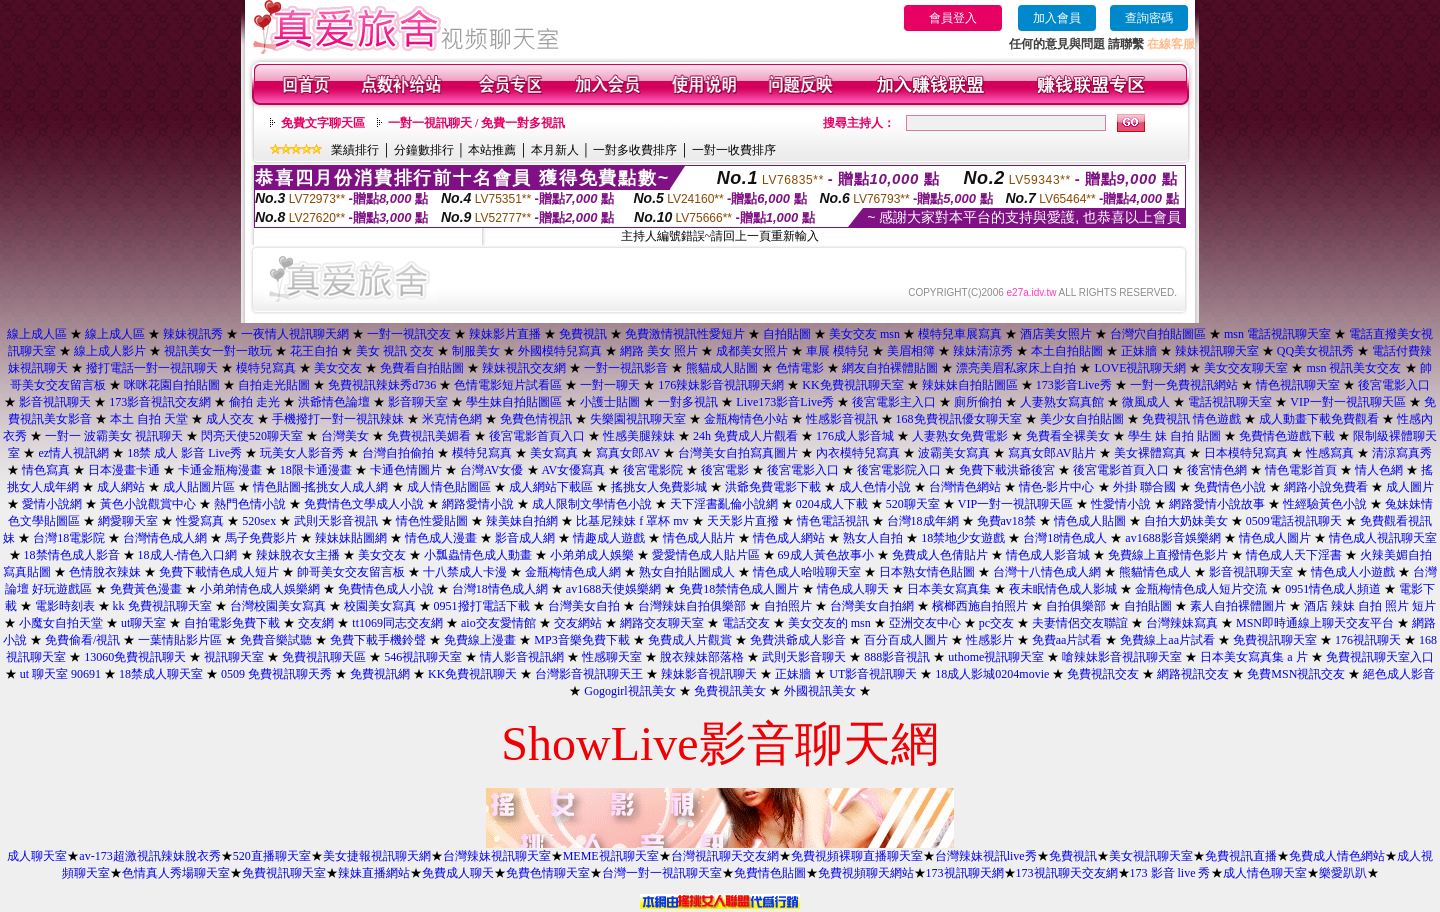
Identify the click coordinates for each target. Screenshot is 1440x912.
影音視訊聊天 (55, 402)
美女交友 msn (864, 334)
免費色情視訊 (536, 419)
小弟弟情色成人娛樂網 (260, 589)
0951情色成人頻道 (1333, 589)
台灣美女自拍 (584, 606)
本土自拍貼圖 (1067, 351)
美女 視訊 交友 (395, 351)
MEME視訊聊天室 (611, 856)
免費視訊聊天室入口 (1380, 657)
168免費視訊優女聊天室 (959, 419)
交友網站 (578, 623)
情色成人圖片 (1275, 538)
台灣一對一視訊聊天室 (662, 873)
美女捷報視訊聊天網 (377, 856)
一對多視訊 (688, 402)
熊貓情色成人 (1155, 572)
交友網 (316, 623)
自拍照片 (788, 606)
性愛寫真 (200, 521)
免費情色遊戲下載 (1287, 436)
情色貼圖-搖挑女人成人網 (321, 487)
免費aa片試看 (1067, 640)
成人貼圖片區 (199, 487)
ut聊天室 (143, 623)
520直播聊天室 (272, 856)
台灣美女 (345, 436)
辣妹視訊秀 (193, 334)
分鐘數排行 (424, 150)
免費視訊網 (380, 674)
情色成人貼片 (699, 538)
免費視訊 (583, 334)
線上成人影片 (110, 351)
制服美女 (476, 351)
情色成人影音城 (1048, 555)
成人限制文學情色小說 (592, 504)
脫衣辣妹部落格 (702, 657)
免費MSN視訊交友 (1296, 674)
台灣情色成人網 (165, 538)
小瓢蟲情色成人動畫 (478, 555)
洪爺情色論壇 (334, 402)
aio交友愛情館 (498, 623)
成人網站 (121, 487)
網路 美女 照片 (659, 351)
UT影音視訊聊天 (873, 674)
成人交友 (230, 419)
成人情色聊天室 (1265, 873)
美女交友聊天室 (1246, 368)
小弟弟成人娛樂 (592, 555)
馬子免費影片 (261, 538)
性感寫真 (1330, 453)
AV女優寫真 (574, 470)
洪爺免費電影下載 (773, 487)
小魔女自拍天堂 (61, 623)
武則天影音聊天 (804, 657)
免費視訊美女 (730, 691)
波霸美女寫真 (954, 453)
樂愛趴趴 (1343, 873)
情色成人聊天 (853, 589)
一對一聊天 (610, 385)
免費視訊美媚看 (429, 436)
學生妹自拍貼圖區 (514, 402)
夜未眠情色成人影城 (1063, 589)
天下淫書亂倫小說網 (724, 504)
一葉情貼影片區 (180, 640)
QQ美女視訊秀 (1315, 351)
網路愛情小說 (478, 504)
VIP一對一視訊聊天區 (1347, 402)
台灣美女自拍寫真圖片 (738, 453)
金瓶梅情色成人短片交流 (1201, 589)
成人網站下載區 (551, 487)
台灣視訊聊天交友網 (725, 856)
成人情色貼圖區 (449, 487)
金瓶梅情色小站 (746, 419)
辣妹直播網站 (374, 873)
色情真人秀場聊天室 (176, 873)
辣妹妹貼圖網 (351, 538)
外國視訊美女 (820, 691)
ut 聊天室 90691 (60, 674)
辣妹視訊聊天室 (1217, 351)
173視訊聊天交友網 (1067, 873)
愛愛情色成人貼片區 (706, 555)
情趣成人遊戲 (609, 538)
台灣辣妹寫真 (1182, 623)
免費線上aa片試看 (1167, 640)
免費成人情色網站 (1337, 856)
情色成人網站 (789, 538)
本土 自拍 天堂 (149, 419)
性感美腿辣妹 (639, 436)
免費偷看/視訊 (82, 640)
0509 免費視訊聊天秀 (276, 674)
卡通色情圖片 (406, 470)
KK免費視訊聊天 (472, 674)
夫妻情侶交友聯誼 (1080, 623)
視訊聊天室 (234, 657)
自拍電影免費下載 (232, 623)
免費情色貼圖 (770, 873)
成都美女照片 (752, 351)
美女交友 (338, 368)
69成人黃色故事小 (826, 555)
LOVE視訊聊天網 (1140, 368)
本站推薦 (492, 150)
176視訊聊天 (1368, 640)
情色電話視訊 (833, 521)
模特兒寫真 (266, 368)
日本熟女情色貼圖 (927, 572)
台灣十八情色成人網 (1047, 572)
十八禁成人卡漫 (465, 572)
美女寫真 (554, 453)
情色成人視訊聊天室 (1383, 538)
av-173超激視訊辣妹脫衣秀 (149, 856)
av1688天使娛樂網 (613, 589)
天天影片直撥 (743, 521)
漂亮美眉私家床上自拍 (1016, 368)
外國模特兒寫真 (560, 351)
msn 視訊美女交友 (1353, 368)
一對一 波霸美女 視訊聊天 (114, 436)
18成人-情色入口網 (188, 555)
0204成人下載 (832, 504)
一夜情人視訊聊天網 (295, 334)
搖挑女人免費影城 (659, 487)
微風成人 (1146, 402)
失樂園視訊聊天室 (638, 419)
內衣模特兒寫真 (858, 453)
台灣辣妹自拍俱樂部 (692, 606)
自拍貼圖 (787, 334)
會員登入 (953, 18)
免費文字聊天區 (323, 123)
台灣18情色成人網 (500, 589)
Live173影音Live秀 (785, 402)
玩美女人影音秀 (302, 453)
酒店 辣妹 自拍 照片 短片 (1370, 606)
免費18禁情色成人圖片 (739, 589)
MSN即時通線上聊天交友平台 (1315, 623)
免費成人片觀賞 (690, 640)
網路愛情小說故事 (1217, 504)
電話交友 (746, 623)
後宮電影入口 (1394, 385)
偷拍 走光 (254, 402)
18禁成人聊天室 (161, 674)
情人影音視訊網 (522, 657)
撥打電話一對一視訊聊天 (152, 368)
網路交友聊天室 (662, 623)
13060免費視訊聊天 (135, 657)
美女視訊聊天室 (1151, 856)
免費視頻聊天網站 (866, 873)
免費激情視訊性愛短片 (685, 334)
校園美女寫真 (380, 606)
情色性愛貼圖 (432, 521)
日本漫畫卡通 (124, 470)
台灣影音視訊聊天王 (589, 674)
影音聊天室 (418, 402)
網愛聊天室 (128, 521)
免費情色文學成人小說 (364, 504)
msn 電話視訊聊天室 (1277, 334)
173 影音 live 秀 (1170, 873)
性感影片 (990, 640)
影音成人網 (525, 538)
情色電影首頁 (1301, 470)
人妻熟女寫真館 (1062, 402)
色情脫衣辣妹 (105, 572)
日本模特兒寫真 (1246, 453)
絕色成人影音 (1399, 674)
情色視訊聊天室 (1298, 385)
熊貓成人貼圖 (722, 368)
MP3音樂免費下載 (581, 640)
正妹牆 (1139, 351)
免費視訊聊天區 (324, 657)
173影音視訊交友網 (160, 402)
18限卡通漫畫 (316, 470)
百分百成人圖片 (906, 640)
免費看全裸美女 (1068, 436)
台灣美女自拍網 (872, 606)
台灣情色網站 (965, 487)
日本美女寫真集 (949, 589)
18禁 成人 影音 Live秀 (184, 453)
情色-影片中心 (1057, 487)
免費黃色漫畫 (146, 589)
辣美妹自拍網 (522, 521)
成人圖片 (1410, 487)
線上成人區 (37, 334)
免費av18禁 (1006, 521)
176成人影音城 (855, 436)
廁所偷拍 (978, 402)
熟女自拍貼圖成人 (687, 572)
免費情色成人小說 (386, 589)
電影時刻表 (65, 606)
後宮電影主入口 (894, 402)
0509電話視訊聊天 (1294, 521)
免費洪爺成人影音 (798, 640)
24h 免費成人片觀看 (745, 436)
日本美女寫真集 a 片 (1253, 657)
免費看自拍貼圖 (422, 368)
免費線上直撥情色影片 (1168, 555)
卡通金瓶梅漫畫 (220, 470)
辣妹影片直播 (505, 334)
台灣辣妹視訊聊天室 (497, 856)
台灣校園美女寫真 (278, 606)
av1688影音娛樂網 (1172, 538)
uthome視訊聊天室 (996, 657)
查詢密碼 (1149, 18)
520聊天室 (913, 504)
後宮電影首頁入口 (537, 436)
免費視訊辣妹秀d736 (382, 385)
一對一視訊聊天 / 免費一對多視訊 (476, 123)
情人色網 (1379, 470)
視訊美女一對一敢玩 (218, 351)
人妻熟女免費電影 (960, 436)
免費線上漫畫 (480, 640)
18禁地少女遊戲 (963, 538)
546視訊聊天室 (423, 657)
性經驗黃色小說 (1325, 504)
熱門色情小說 (250, 504)
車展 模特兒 (837, 351)
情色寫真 (46, 470)
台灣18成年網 (923, 521)
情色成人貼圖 (1090, 521)
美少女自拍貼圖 (1082, 419)
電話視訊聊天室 (1230, 402)
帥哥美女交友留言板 (351, 572)
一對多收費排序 (635, 150)
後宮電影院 (653, 470)
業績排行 (355, 150)
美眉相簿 (911, 351)
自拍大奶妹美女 (1186, 521)
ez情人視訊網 (73, 453)
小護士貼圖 (610, 402)
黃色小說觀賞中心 (148, 504)
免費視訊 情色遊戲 (1191, 419)
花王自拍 (314, 351)
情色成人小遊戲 (1353, 572)
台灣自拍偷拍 (398, 453)
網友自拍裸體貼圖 (890, 368)
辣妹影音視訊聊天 (709, 674)
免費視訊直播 (1241, 856)
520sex (259, 521)
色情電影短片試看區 (508, 385)
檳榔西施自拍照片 (980, 606)
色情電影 (800, 368)
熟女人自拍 (873, 538)
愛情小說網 (52, 504)
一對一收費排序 (734, 150)
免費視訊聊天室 (1275, 640)
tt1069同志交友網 (397, 623)
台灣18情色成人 (1065, 538)
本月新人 (555, 150)
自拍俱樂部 (1076, 606)
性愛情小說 (1121, 504)
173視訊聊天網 (965, 873)
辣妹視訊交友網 (524, 368)
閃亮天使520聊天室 (252, 436)
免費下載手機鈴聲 (378, 640)
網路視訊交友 (1193, 674)
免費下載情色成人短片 (219, 572)
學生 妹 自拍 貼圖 (1174, 436)
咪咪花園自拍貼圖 (172, 385)
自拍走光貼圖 (274, 385)
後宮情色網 (1217, 470)
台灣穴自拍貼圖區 (1158, 334)
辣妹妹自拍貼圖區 (970, 385)
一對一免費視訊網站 (1184, 385)
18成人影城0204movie (992, 674)
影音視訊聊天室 (1251, 572)
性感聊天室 (612, 657)
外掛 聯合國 (1144, 487)
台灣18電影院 (69, 538)
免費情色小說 (1230, 487)
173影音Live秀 (1074, 385)
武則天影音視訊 (336, 521)
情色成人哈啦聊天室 (807, 572)
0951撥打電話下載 (482, 606)
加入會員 (1057, 18)
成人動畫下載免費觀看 (1319, 419)
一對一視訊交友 (409, 334)
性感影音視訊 (842, 419)
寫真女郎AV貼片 (1052, 453)
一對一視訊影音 (626, 368)
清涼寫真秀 (1402, 453)
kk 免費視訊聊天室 (162, 606)
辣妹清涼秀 (983, 351)
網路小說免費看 (1326, 487)
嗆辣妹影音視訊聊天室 (1122, 657)
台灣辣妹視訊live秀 (986, 856)
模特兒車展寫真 (960, 334)
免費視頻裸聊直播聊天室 (857, 856)
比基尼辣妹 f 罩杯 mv (632, 521)
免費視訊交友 (1103, 674)
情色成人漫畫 (441, 538)
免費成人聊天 (458, 873)
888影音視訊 (897, 657)
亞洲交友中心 (925, 623)
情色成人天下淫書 (1294, 555)
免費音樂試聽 (276, 640)
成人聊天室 (37, 856)
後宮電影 (725, 470)
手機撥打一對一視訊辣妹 (338, 419)
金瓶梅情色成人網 (573, 572)
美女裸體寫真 (1150, 453)
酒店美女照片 (1056, 334)
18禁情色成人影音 (72, 555)
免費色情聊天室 (548, 873)
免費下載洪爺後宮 (1007, 470)
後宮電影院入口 (899, 470)
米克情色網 (452, 419)
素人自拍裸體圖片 (1238, 606)
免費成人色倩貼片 (940, 555)
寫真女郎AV (628, 453)
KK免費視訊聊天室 (852, 385)
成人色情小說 (875, 487)
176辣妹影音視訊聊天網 (721, 385)
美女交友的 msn (829, 623)
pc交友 (996, 623)
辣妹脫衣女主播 (298, 555)
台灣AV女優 (492, 470)
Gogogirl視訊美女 (629, 691)
